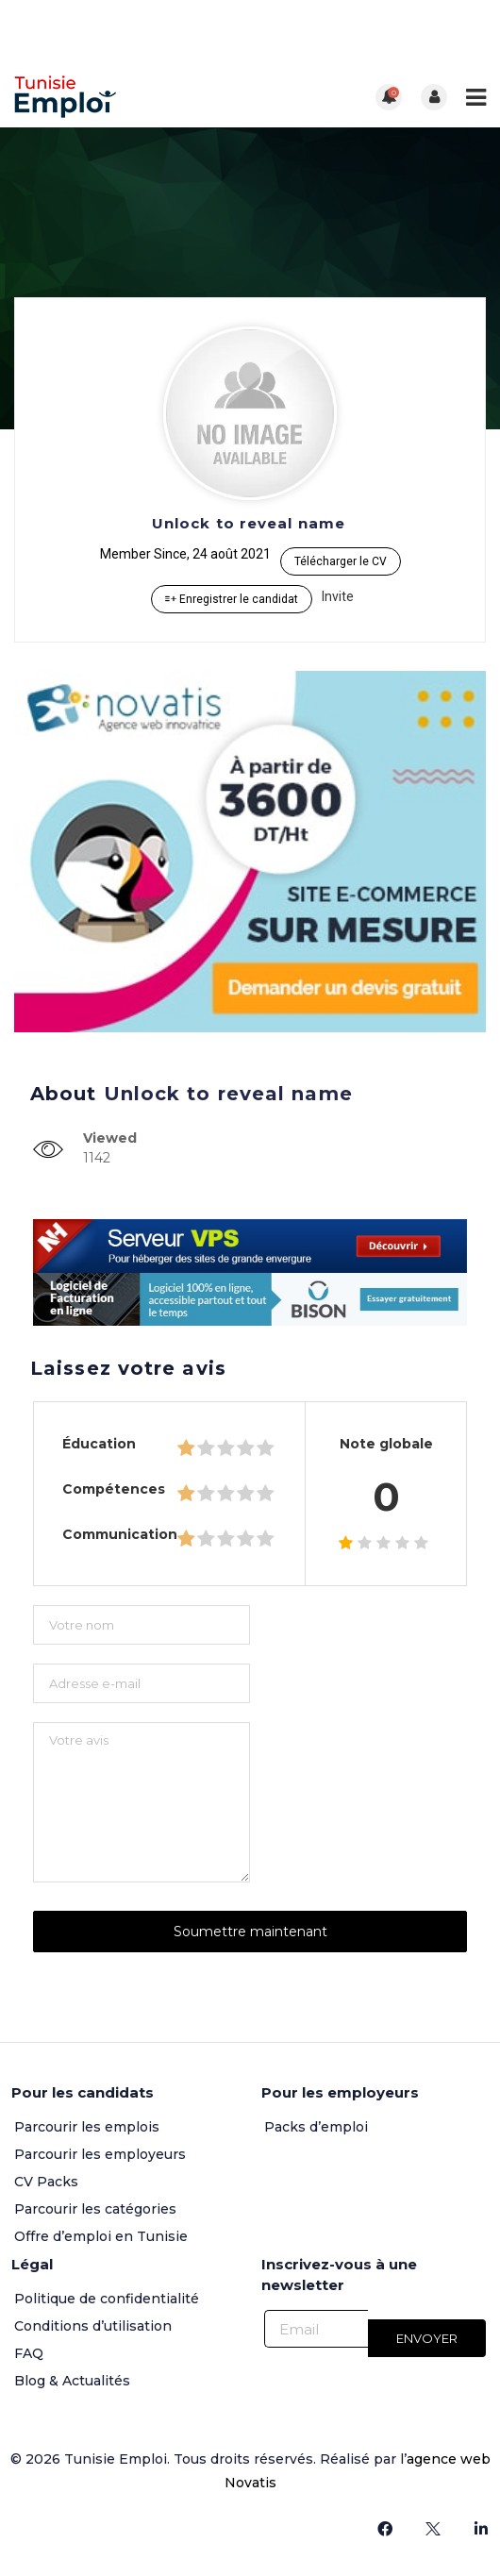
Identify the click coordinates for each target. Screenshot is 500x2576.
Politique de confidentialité (106, 2298)
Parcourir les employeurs (100, 2154)
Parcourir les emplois (86, 2126)
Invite (338, 596)
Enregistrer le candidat (231, 599)
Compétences (113, 1488)
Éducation (99, 1443)
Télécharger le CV (340, 561)
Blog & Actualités (72, 2380)
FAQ (28, 2353)
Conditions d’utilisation (93, 2325)
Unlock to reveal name (248, 523)
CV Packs (46, 2181)
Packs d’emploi (316, 2126)
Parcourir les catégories (95, 2208)
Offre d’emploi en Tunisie (101, 2236)
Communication (119, 1534)
